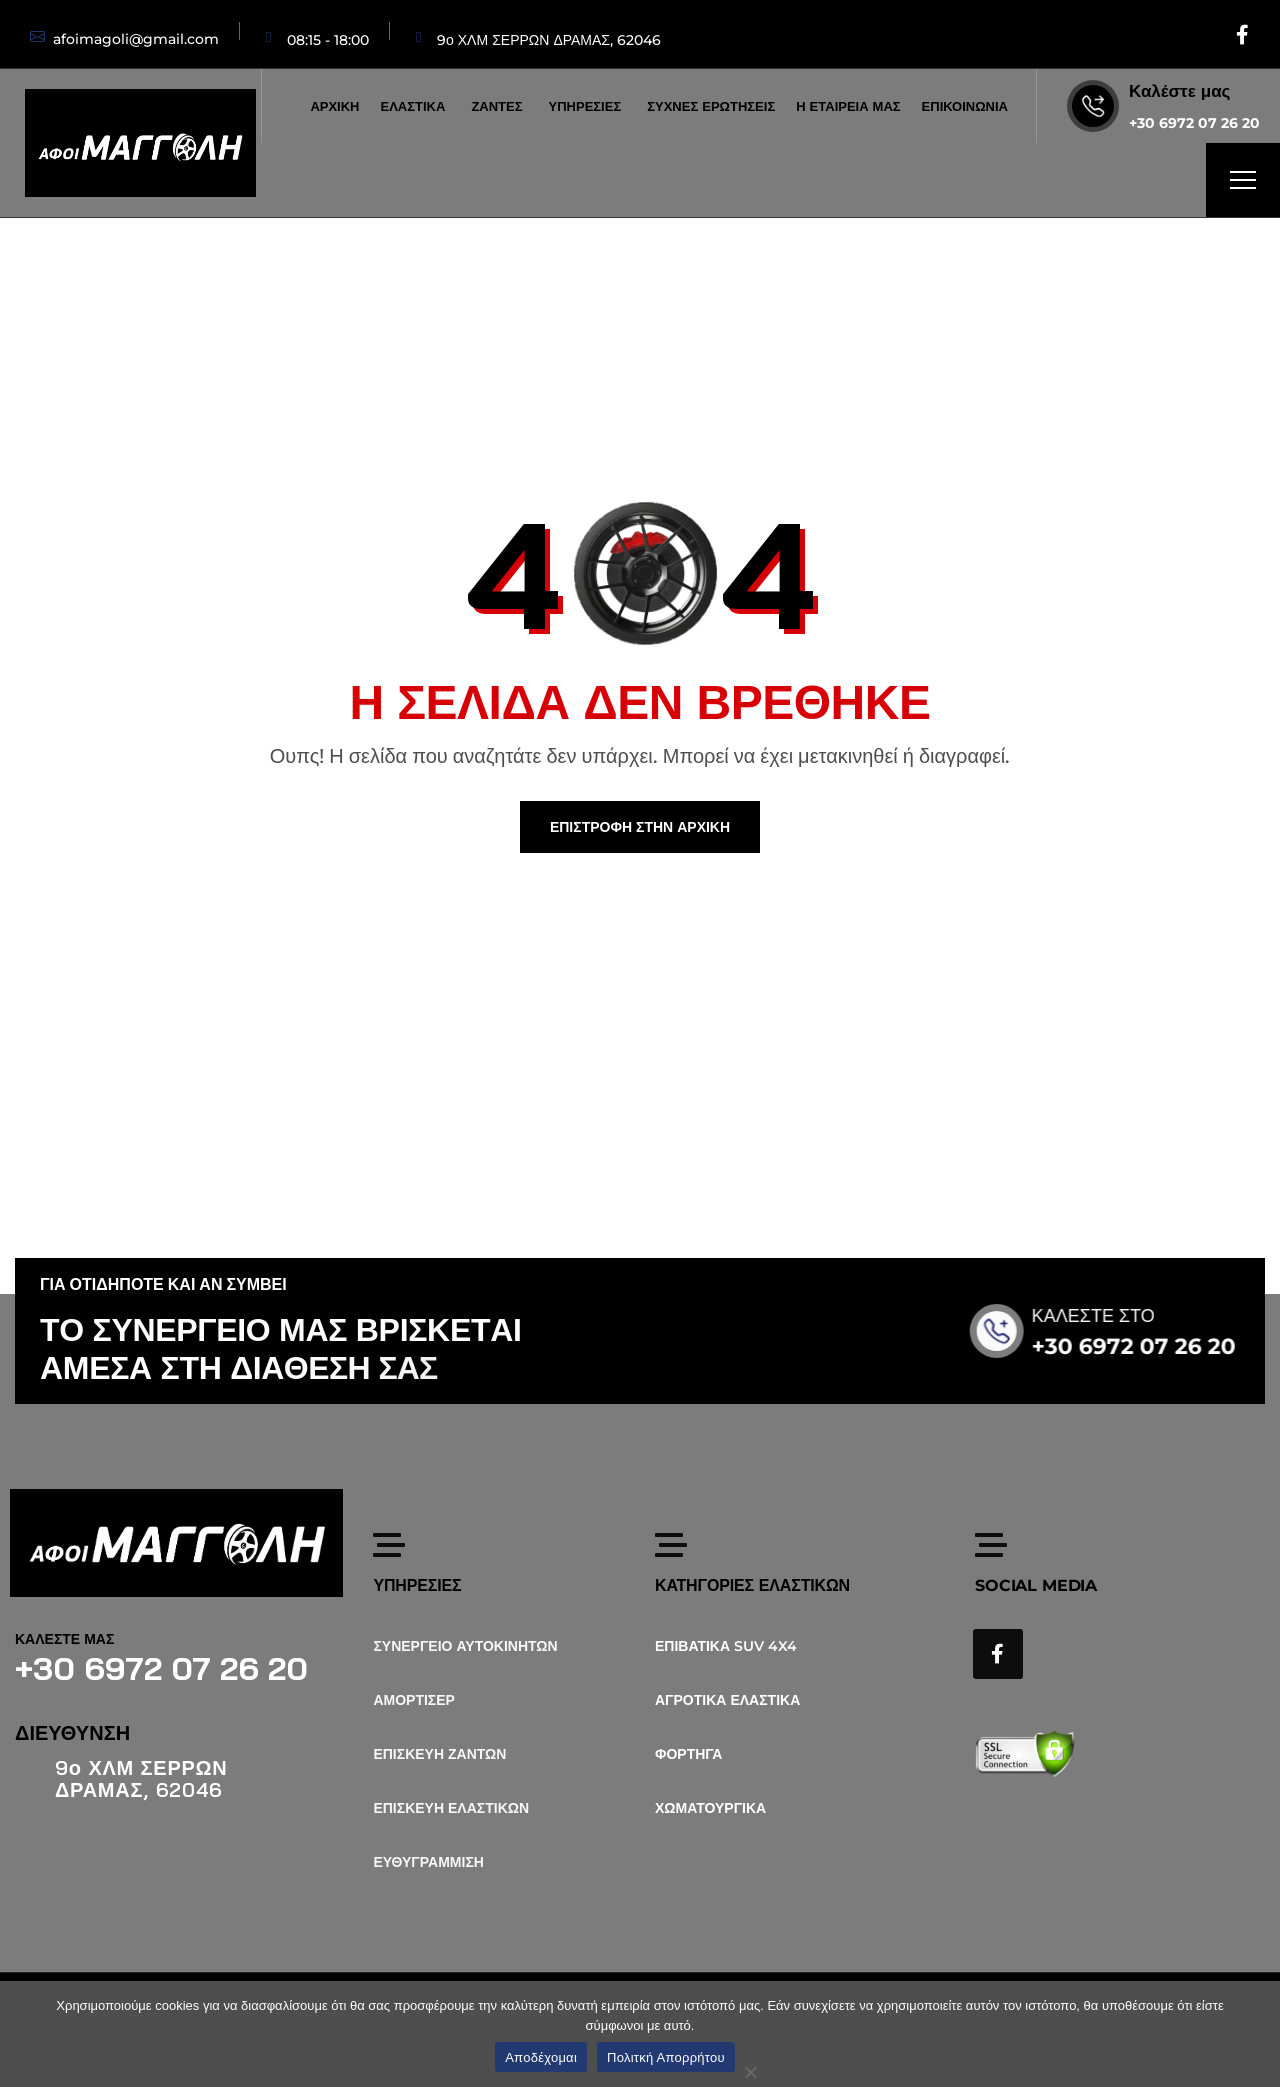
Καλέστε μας (1179, 91)
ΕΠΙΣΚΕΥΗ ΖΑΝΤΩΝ (439, 1754)
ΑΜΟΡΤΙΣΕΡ (414, 1700)
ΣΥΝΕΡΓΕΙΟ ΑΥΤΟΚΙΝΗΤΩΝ (465, 1646)
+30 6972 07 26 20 (1194, 123)
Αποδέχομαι (541, 2057)
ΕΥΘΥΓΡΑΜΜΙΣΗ (428, 1862)
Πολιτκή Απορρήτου (666, 2057)
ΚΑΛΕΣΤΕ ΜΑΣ (64, 1639)
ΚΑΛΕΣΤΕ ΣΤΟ (1122, 1316)
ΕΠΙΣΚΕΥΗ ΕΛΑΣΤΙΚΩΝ (451, 1808)
